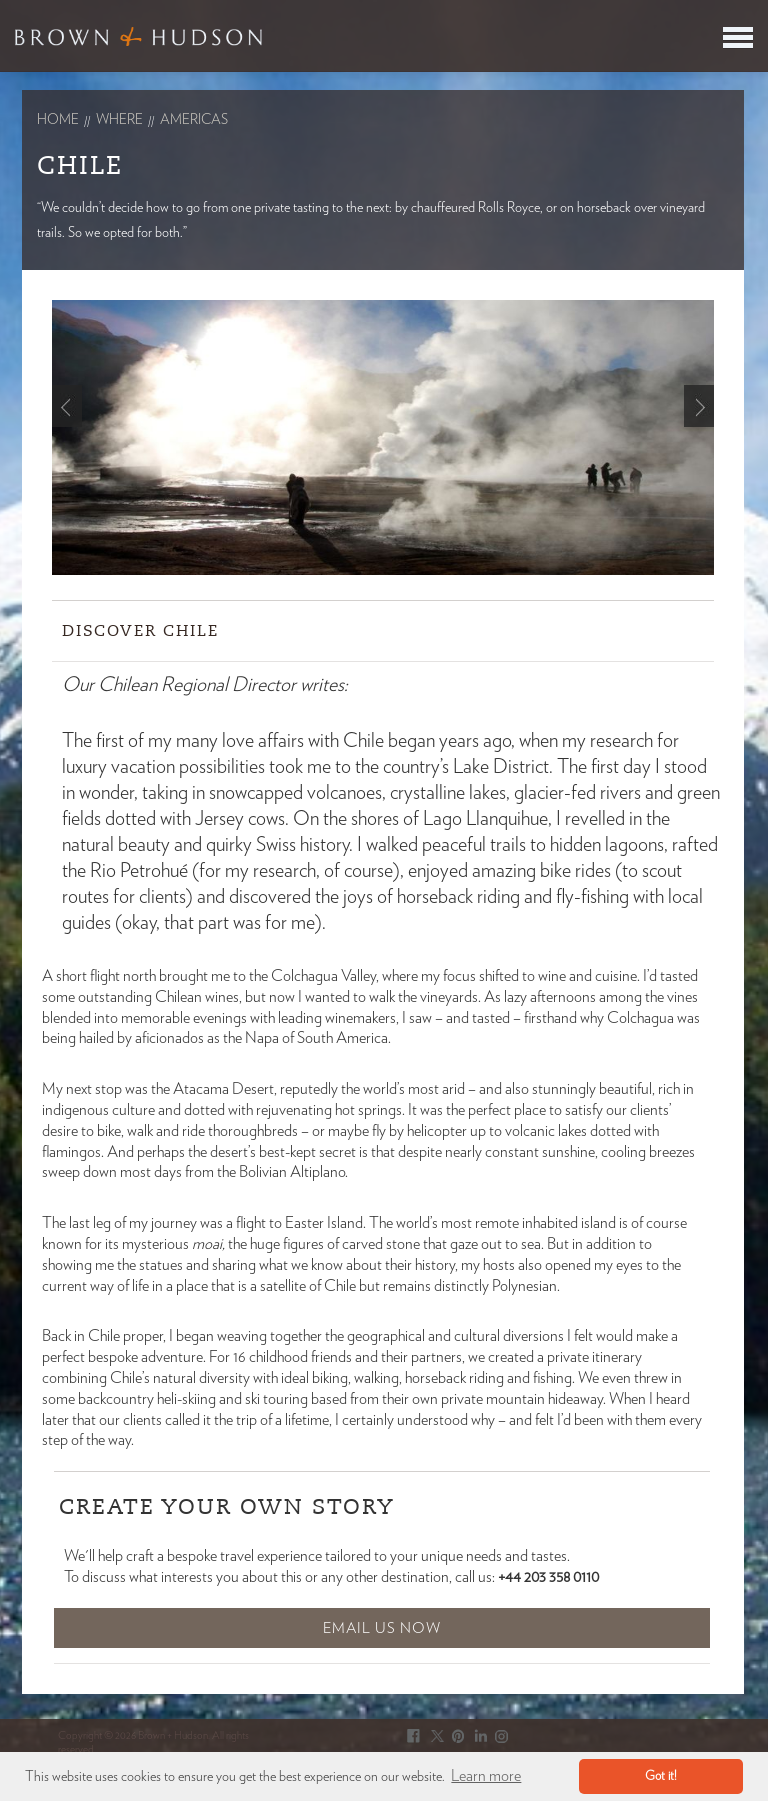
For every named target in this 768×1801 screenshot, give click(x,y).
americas (194, 120)
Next (699, 406)
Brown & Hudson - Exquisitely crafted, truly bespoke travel (138, 36)
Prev (67, 406)
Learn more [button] (486, 1776)
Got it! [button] (661, 1776)
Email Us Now (382, 1628)
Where (119, 120)
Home (58, 120)
